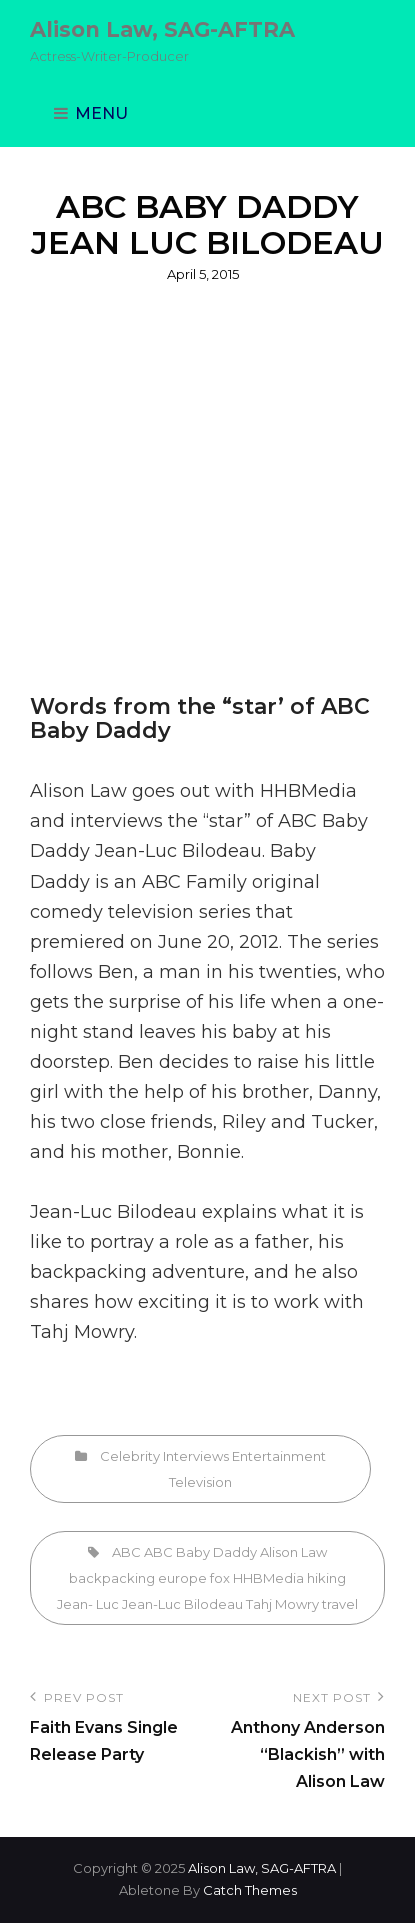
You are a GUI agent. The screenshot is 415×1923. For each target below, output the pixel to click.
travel (340, 1604)
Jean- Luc (88, 1604)
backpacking (88, 1272)
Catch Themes (250, 1890)
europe (182, 1578)
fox (220, 1578)
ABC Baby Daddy (200, 1552)
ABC (126, 1552)
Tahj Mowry (282, 1604)
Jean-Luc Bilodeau (113, 1212)
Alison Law (293, 1552)
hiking (326, 1578)
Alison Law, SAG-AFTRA (162, 29)
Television (200, 1482)
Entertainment (279, 1456)
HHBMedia (268, 1578)
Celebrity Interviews (164, 1456)
